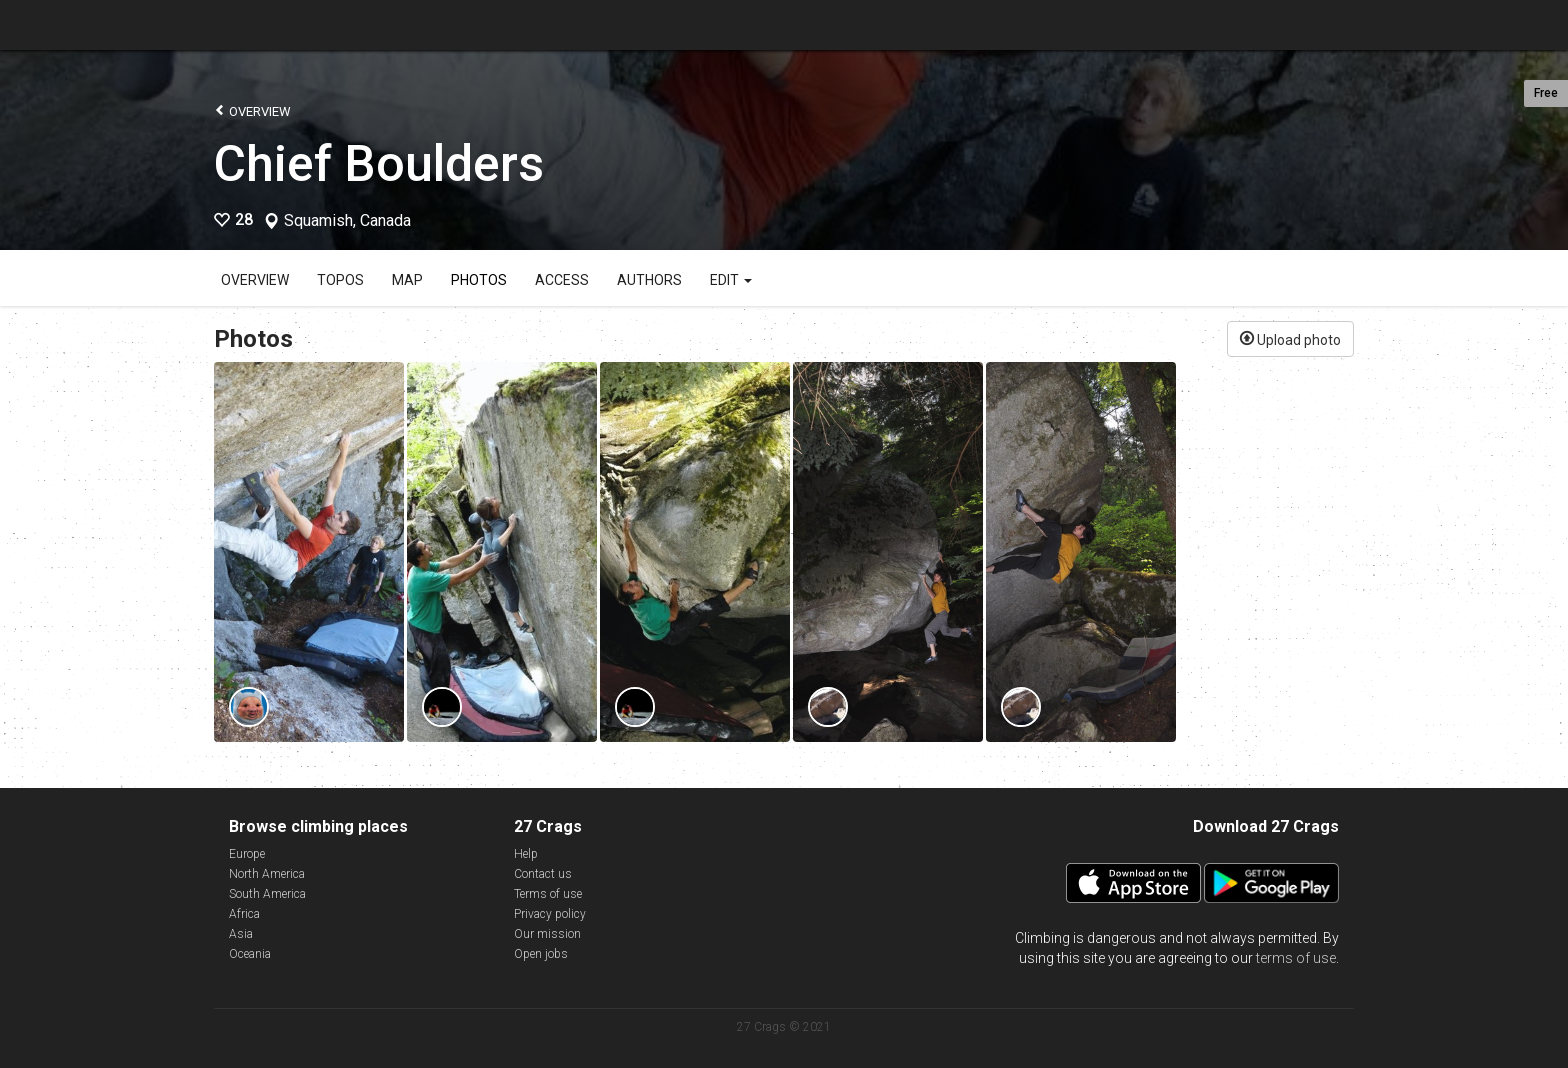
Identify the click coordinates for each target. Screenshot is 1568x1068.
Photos (479, 280)
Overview (252, 110)
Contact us (543, 874)
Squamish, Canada (347, 221)
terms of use (1296, 958)
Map (407, 280)
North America (267, 874)
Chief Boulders (379, 164)
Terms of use (548, 894)
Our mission (547, 934)
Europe (247, 854)
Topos (340, 280)
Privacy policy (550, 914)
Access (562, 280)
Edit (731, 280)
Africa (244, 914)
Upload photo (1290, 338)
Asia (241, 934)
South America (267, 894)
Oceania (250, 954)
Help (526, 854)
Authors (649, 280)
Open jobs (541, 954)
